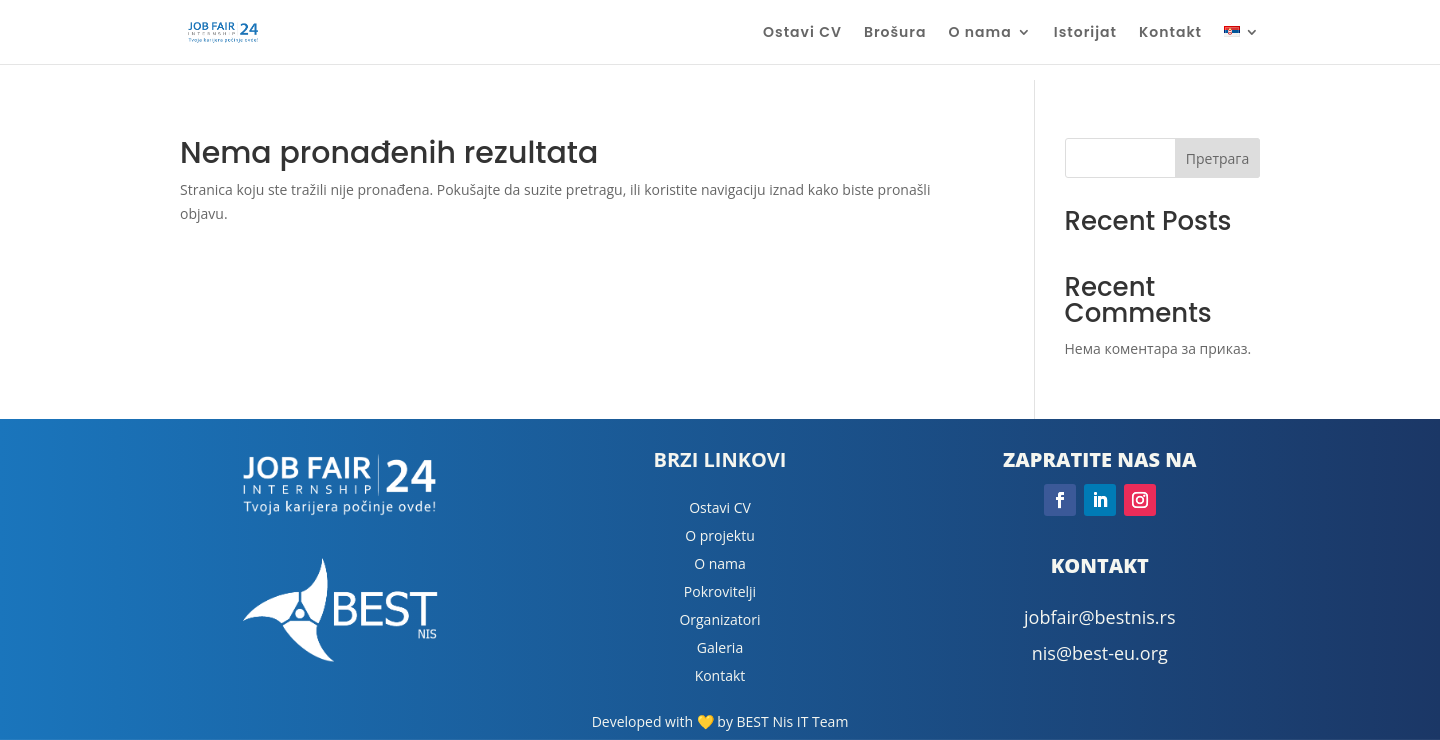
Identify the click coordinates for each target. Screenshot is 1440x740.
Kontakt (1170, 33)
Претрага (1217, 158)
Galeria (720, 647)
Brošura (895, 33)
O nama (980, 33)
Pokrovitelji (720, 591)
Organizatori (719, 619)
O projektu (720, 535)
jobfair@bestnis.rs (1099, 617)
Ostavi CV (802, 33)
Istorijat (1085, 33)
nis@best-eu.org (1100, 653)
